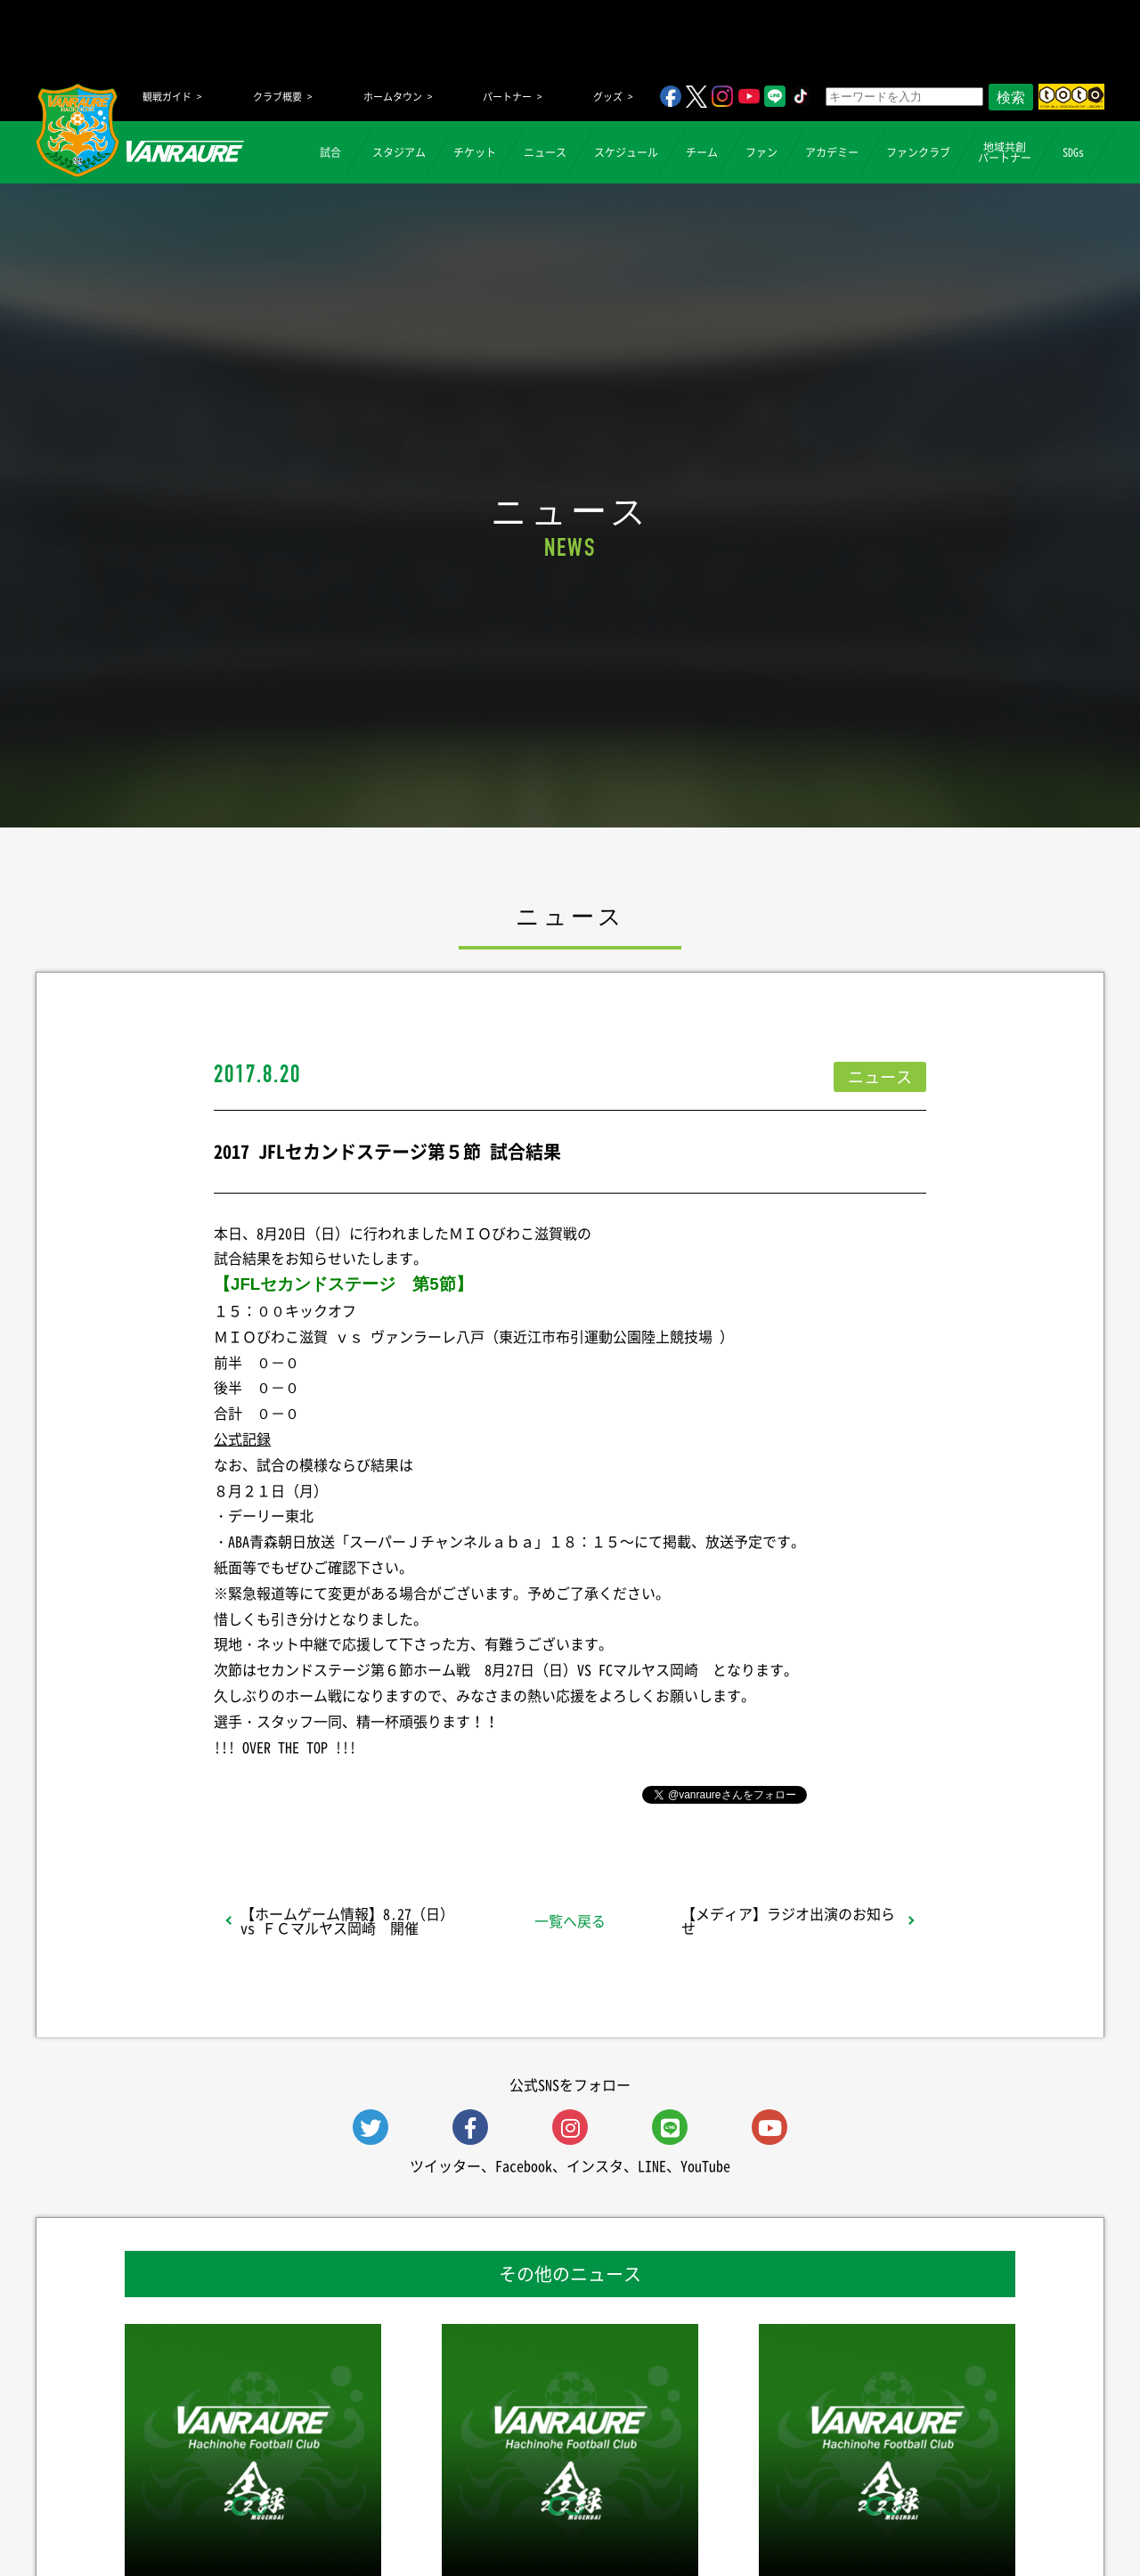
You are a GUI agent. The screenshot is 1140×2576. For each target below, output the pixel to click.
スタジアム (399, 152)
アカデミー (832, 152)
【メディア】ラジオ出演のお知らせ (788, 1920)
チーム (702, 152)
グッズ (608, 97)
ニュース (545, 152)
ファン (761, 152)
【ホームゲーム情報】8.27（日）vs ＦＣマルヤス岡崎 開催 (347, 1920)
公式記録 (242, 1438)
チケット (474, 152)
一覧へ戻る (570, 1920)
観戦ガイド (166, 97)
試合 (330, 152)
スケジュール (626, 152)
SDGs (1073, 152)
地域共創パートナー (1004, 152)
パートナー (507, 97)
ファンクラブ (918, 152)
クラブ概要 (277, 97)
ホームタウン (392, 97)
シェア (355, 1793)
